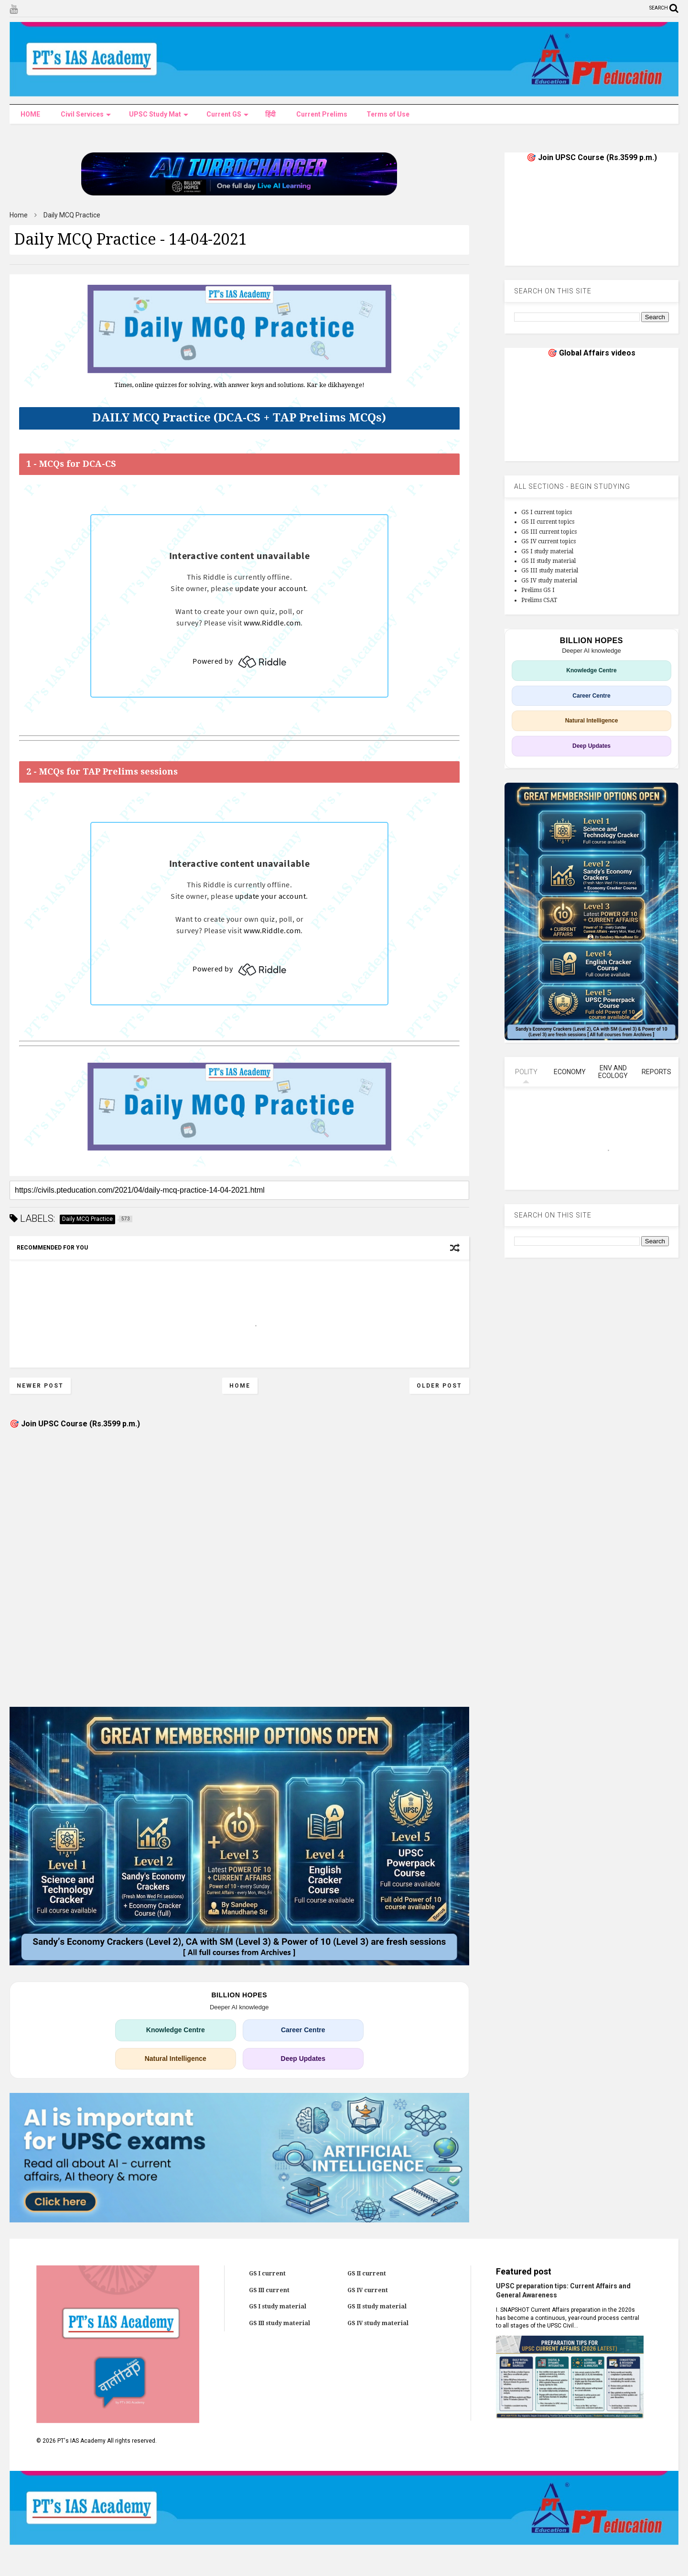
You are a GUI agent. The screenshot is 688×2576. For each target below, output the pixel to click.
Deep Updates (303, 2058)
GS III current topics (549, 531)
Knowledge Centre (175, 2030)
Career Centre (303, 2030)
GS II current (366, 2273)
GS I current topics (546, 512)
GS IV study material (549, 580)
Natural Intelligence (175, 2058)
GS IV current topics (548, 541)
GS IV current (367, 2290)
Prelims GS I (538, 590)
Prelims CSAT (539, 600)
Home (19, 215)
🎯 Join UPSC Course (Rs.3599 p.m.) (75, 1423)
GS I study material (547, 551)
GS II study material (548, 561)
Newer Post (40, 1385)
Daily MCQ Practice (71, 215)
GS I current (267, 2273)
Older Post (439, 1385)
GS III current (269, 2290)
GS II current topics (547, 521)
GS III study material (549, 570)
